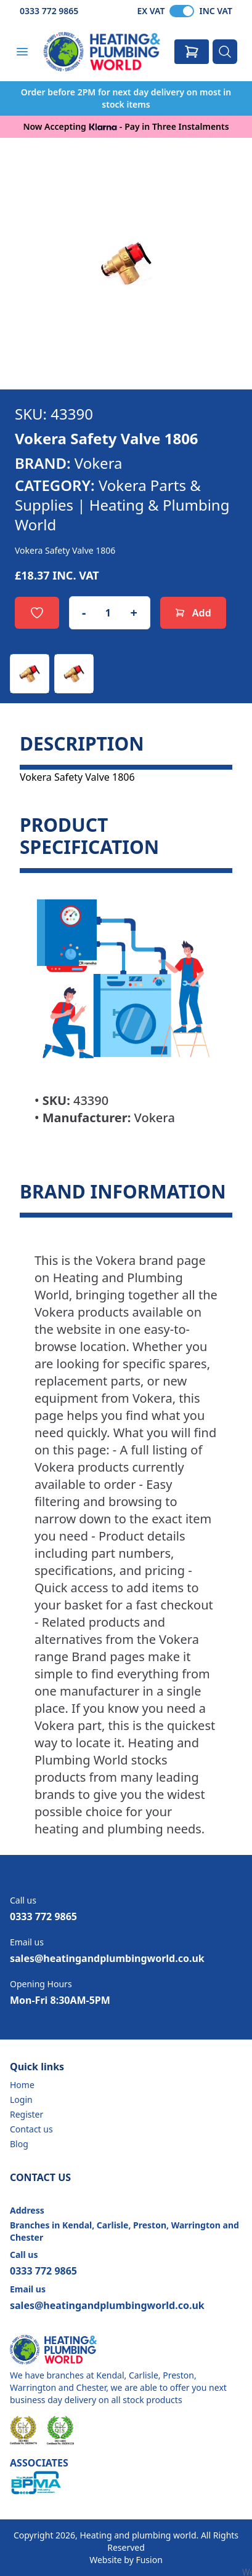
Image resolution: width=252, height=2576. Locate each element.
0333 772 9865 (49, 11)
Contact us (31, 2129)
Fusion (149, 2560)
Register (26, 2114)
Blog (19, 2144)
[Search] (225, 51)
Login (21, 2099)
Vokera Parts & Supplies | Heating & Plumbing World (122, 505)
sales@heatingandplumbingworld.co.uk (107, 1958)
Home (22, 2085)
